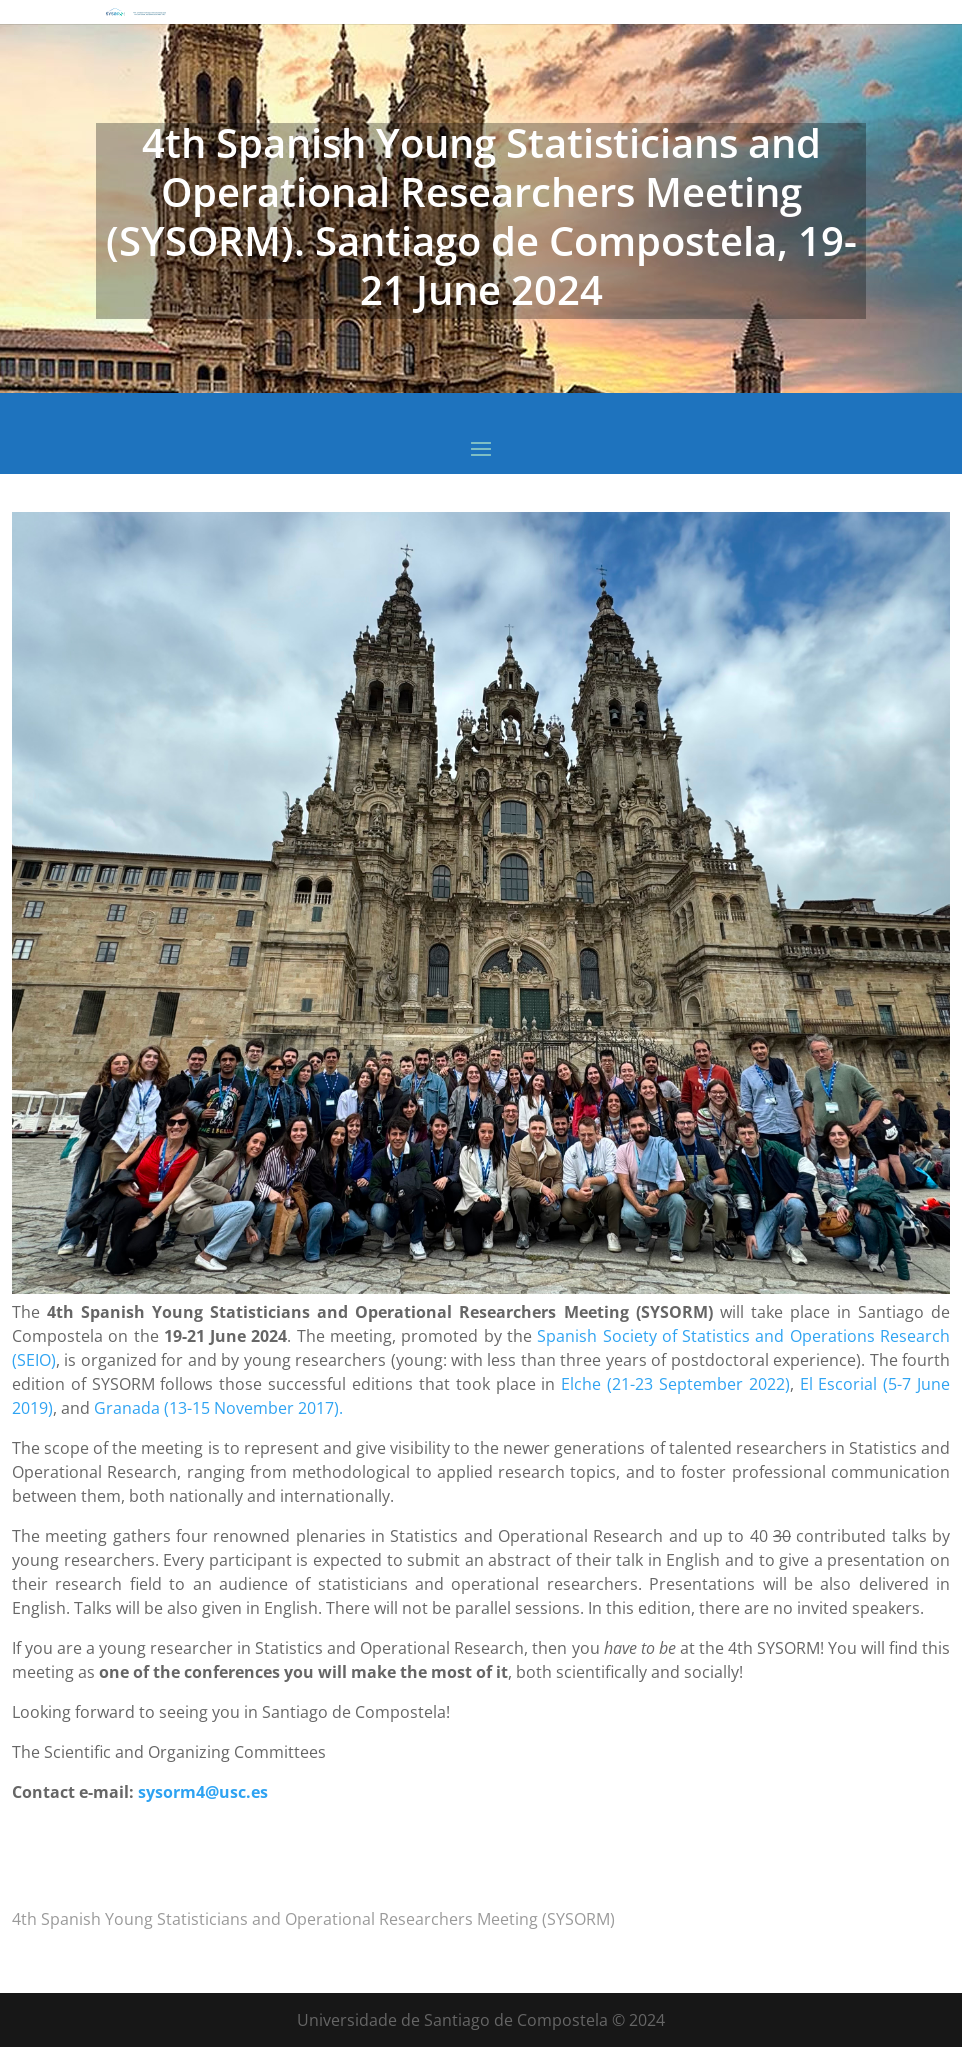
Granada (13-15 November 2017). (218, 1408)
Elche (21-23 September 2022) (675, 1384)
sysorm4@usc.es (203, 1792)
